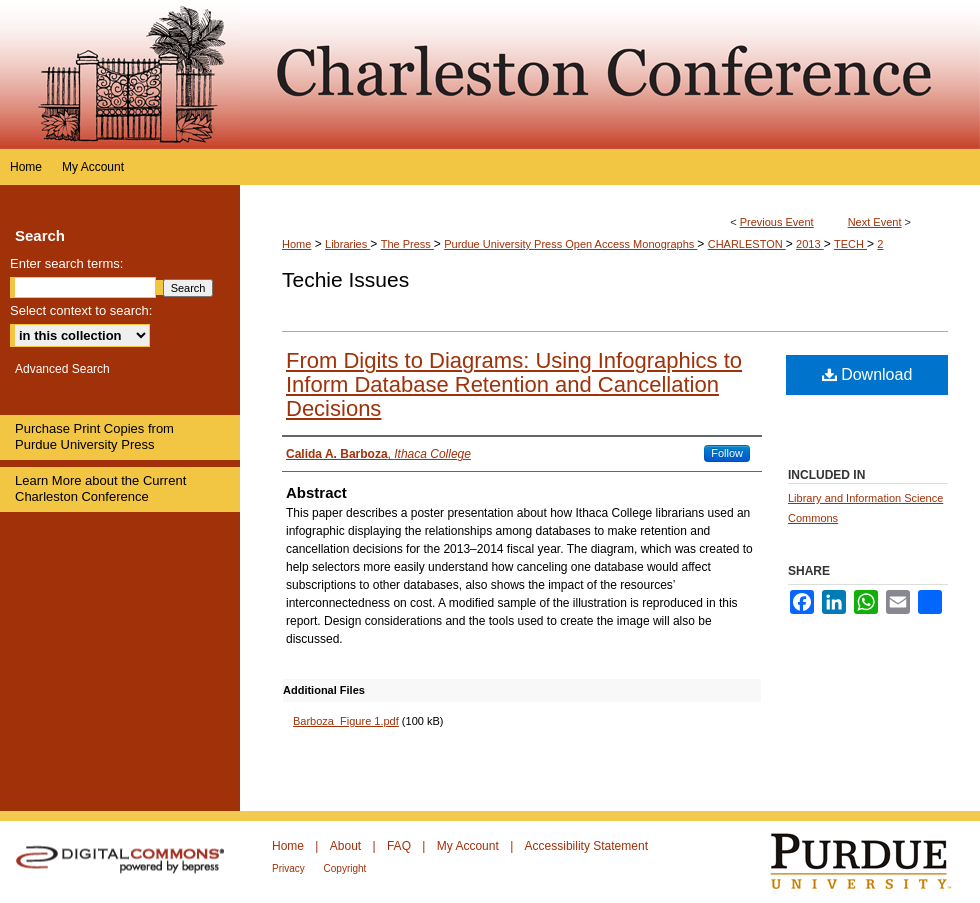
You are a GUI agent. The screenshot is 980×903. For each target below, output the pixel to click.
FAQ (400, 846)
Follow (727, 453)
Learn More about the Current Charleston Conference (100, 488)
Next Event (875, 222)
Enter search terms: (66, 263)
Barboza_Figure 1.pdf (346, 721)
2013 (810, 244)
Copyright (345, 868)
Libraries (347, 244)
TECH (850, 244)
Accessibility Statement (586, 846)
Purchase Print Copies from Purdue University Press (94, 436)
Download (867, 374)
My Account (469, 846)
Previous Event (777, 222)
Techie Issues (345, 279)
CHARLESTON (747, 244)
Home (296, 244)
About (347, 846)
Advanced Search (62, 369)
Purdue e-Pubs (610, 74)
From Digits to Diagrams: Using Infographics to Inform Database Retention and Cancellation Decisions (514, 384)
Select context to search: (81, 310)
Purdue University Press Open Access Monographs (570, 244)
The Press (407, 244)
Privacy (290, 868)
